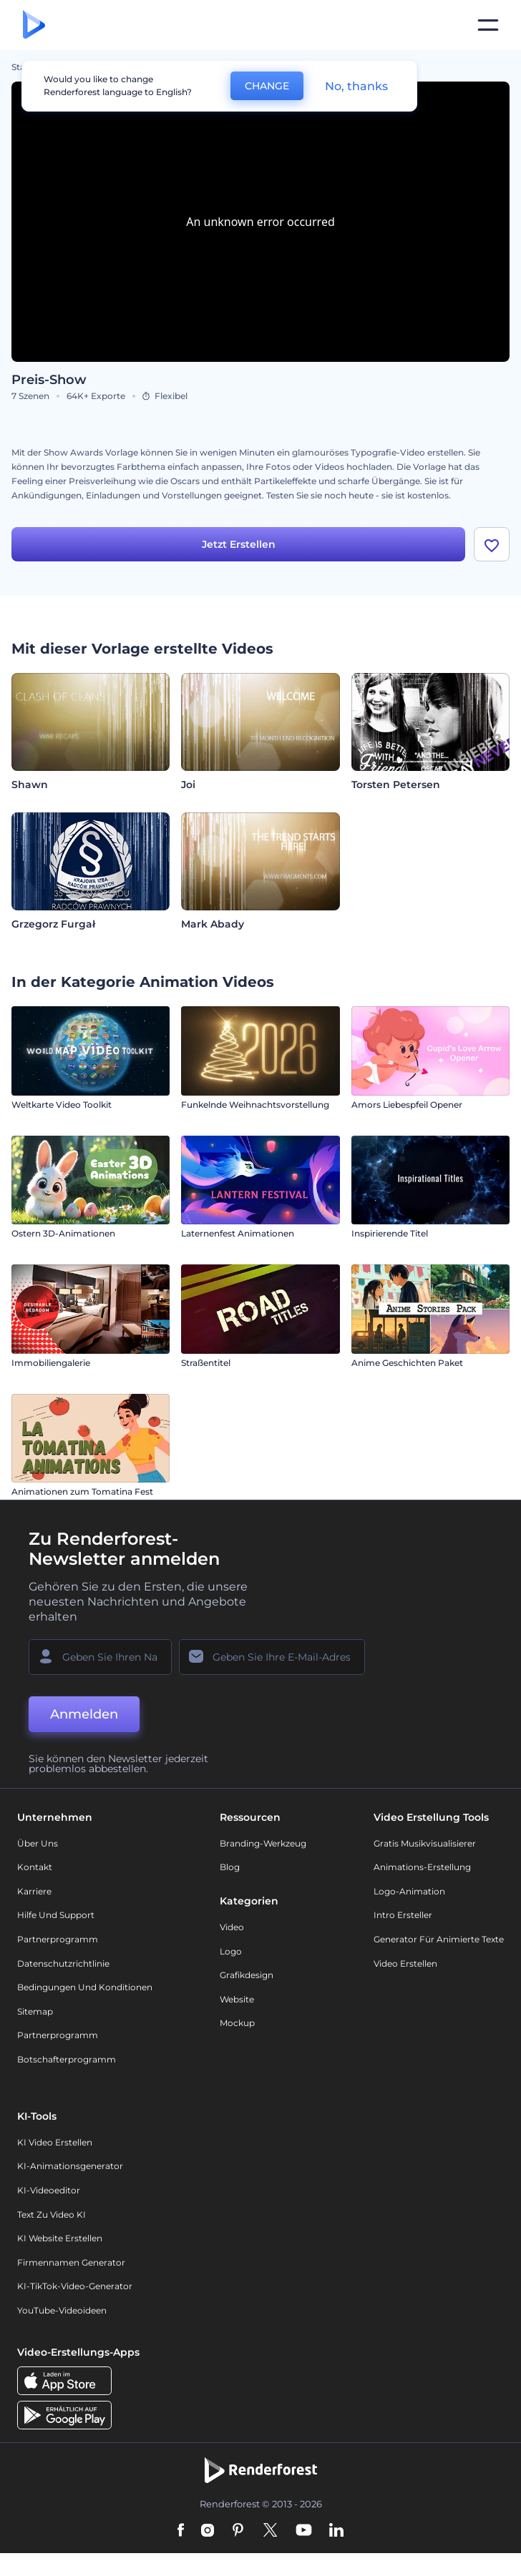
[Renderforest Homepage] (34, 25)
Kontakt (34, 1867)
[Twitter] (270, 2532)
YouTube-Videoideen (62, 2310)
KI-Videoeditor (48, 2191)
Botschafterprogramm (66, 2060)
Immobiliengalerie (50, 1362)
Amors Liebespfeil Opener (406, 1104)
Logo (231, 1951)
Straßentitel (205, 1362)
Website (237, 1999)
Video (232, 1927)
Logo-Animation (409, 1891)
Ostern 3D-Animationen (63, 1234)
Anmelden (84, 1714)
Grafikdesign (246, 1975)
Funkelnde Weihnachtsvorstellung (255, 1104)
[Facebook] (180, 2532)
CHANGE (267, 85)
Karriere (34, 1891)
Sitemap (35, 2011)
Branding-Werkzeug (263, 1843)
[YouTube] (304, 2532)
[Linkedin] (336, 2532)
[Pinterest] (238, 2532)
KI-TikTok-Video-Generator (74, 2286)
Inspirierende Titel (389, 1234)
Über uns (37, 1843)
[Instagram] (207, 2532)
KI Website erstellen (59, 2238)
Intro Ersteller (403, 1915)
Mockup (237, 2023)
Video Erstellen (405, 1963)
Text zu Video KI (51, 2214)
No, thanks (356, 86)
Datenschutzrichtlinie (63, 1963)
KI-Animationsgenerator (70, 2166)
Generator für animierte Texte (439, 1940)
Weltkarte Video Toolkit (61, 1104)
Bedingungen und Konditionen (84, 1987)
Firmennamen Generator (71, 2262)
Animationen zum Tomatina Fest (82, 1492)
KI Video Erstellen (54, 2142)
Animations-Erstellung (422, 1867)
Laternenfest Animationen (237, 1234)
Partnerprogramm (57, 1940)
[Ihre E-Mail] (272, 1657)
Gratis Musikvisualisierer (425, 1843)
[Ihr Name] (100, 1657)
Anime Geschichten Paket (407, 1362)
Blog (230, 1867)
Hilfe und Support (55, 1915)
